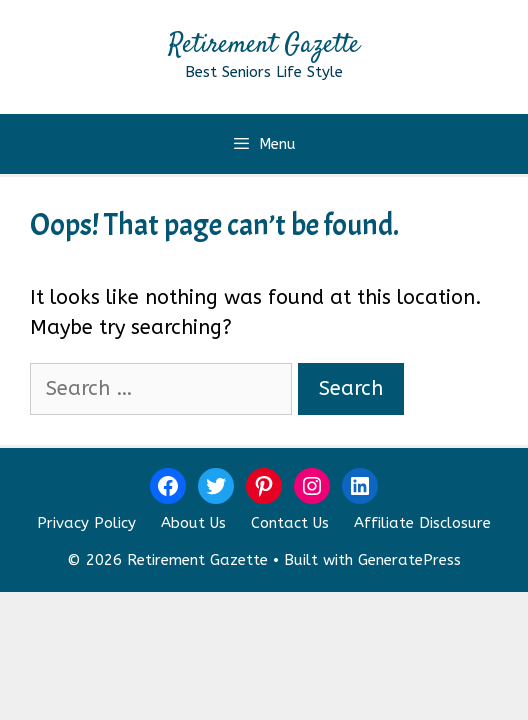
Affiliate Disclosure (422, 523)
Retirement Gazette (264, 45)
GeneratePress (409, 560)
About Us (193, 523)
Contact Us (290, 523)
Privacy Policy (86, 523)
